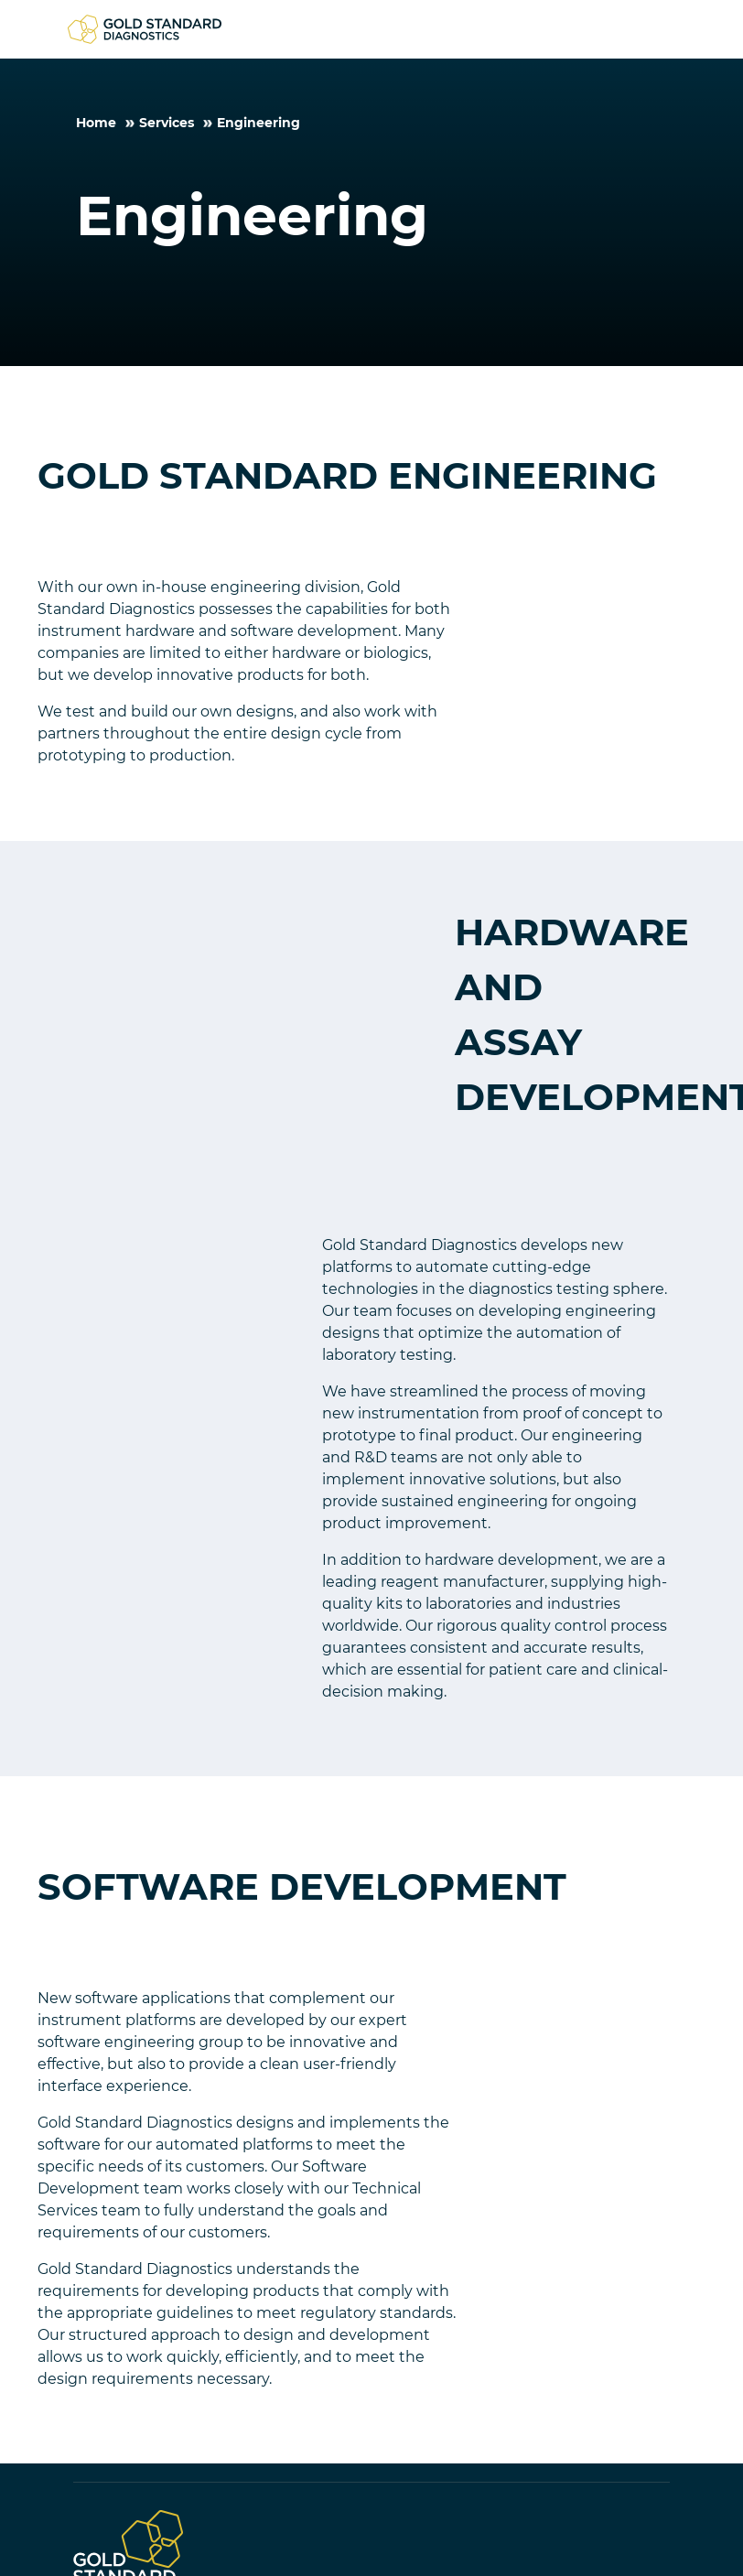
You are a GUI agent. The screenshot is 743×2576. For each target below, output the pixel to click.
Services (166, 122)
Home (96, 122)
